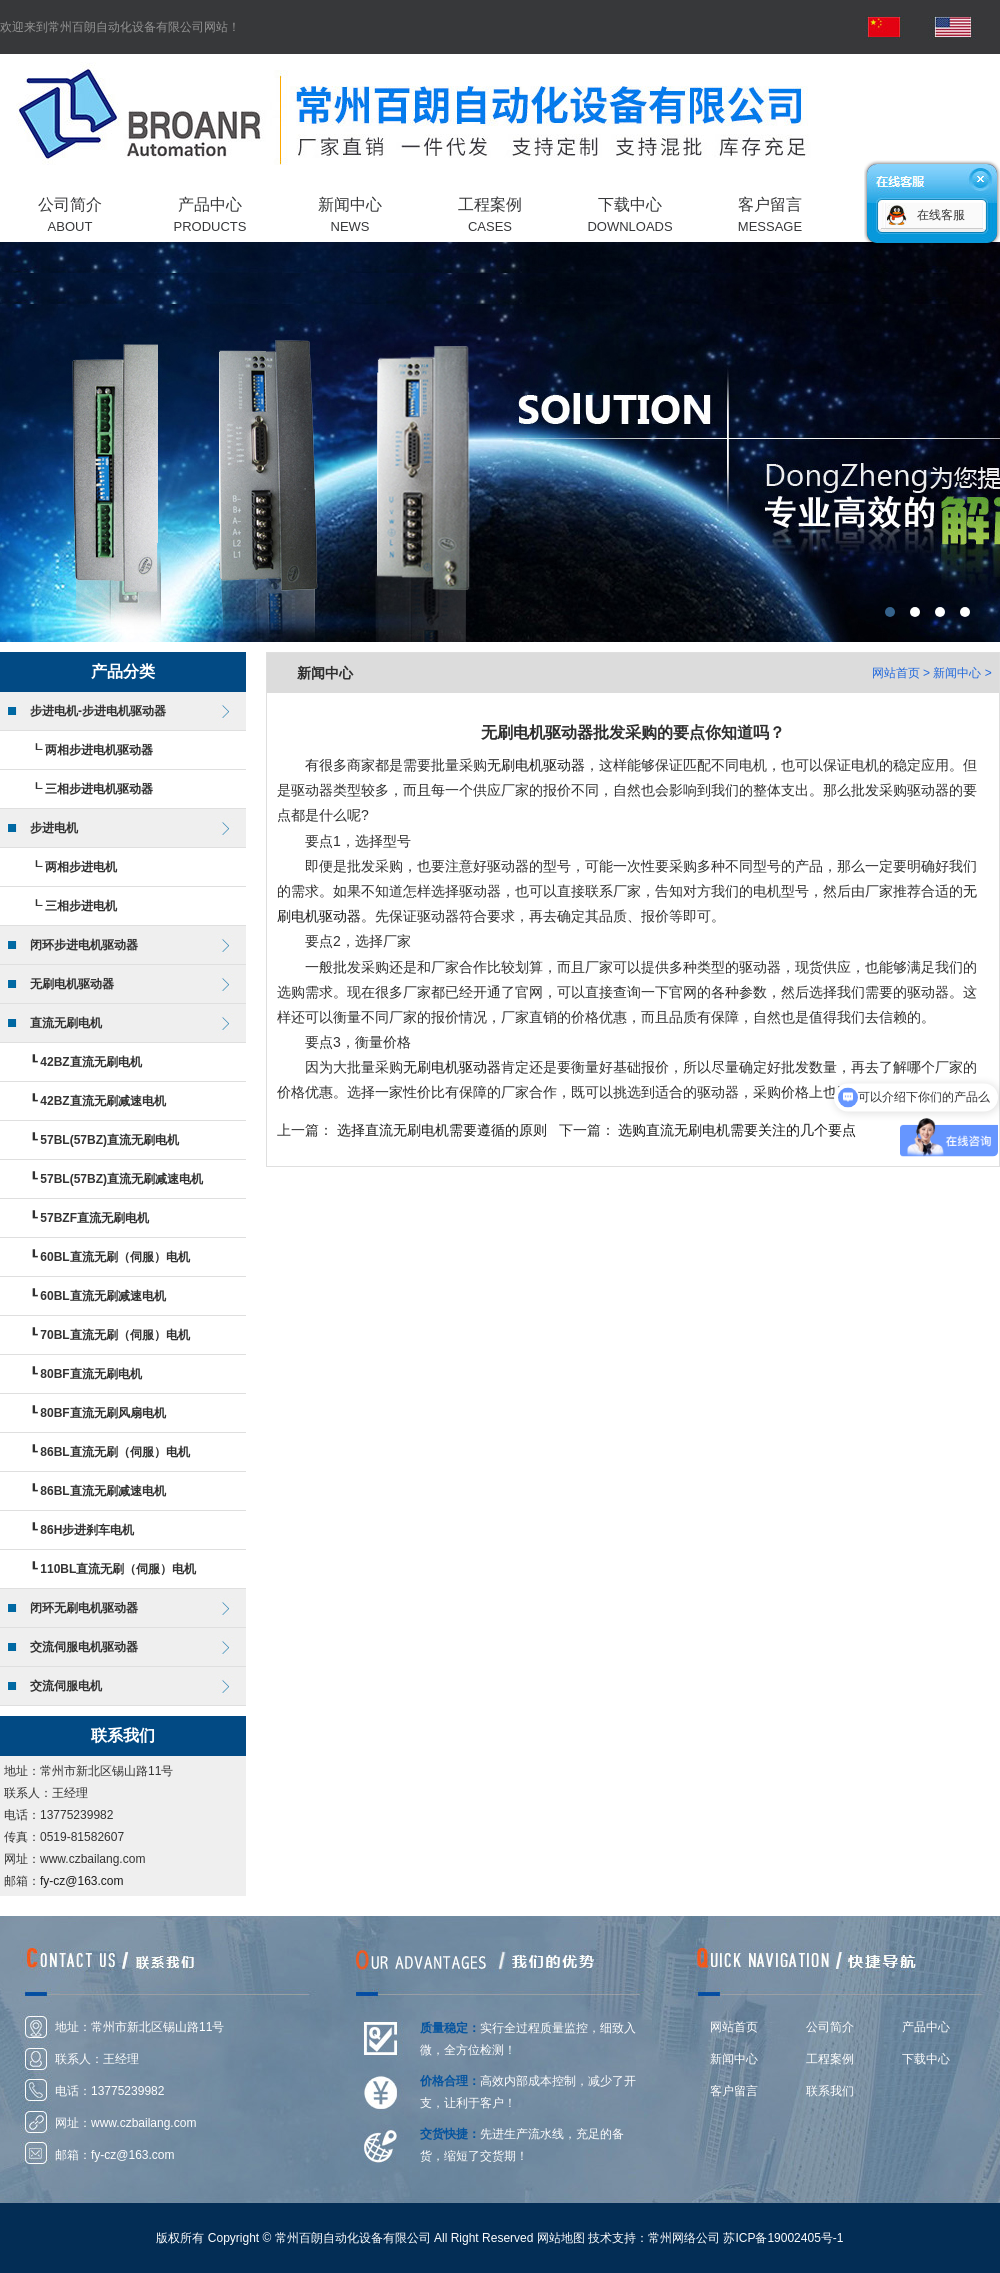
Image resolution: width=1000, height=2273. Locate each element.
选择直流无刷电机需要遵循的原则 (442, 1130)
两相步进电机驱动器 (99, 750)
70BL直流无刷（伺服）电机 (114, 1335)
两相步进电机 (81, 867)
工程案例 (830, 2059)
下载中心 (926, 2059)
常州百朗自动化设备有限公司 (500, 442)
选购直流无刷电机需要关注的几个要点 (737, 1130)
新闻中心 (734, 2059)
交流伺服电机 (66, 1686)
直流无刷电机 (66, 1023)
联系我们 (830, 2091)
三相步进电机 (81, 906)
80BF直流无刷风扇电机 (102, 1413)
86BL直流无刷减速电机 (102, 1491)
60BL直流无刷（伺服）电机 (114, 1257)
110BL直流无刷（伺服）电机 (118, 1569)
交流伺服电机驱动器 (84, 1647)
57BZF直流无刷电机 (94, 1218)
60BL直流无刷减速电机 (102, 1296)
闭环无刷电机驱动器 (84, 1608)
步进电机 (54, 828)
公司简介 (830, 2027)
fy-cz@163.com (82, 1881)
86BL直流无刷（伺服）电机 (114, 1452)
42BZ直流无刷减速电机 (102, 1101)
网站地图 (561, 2238)
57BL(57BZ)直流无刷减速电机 (121, 1179)
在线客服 (941, 215)
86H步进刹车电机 (87, 1530)
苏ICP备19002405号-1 (783, 2238)
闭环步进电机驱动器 (84, 945)
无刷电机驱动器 (72, 984)
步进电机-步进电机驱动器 (98, 711)
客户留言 (734, 2091)
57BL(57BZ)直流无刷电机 (109, 1140)
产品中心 (926, 2027)
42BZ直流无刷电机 (90, 1062)
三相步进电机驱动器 (99, 789)
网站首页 (896, 673)
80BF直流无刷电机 (90, 1374)
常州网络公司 (684, 2238)
